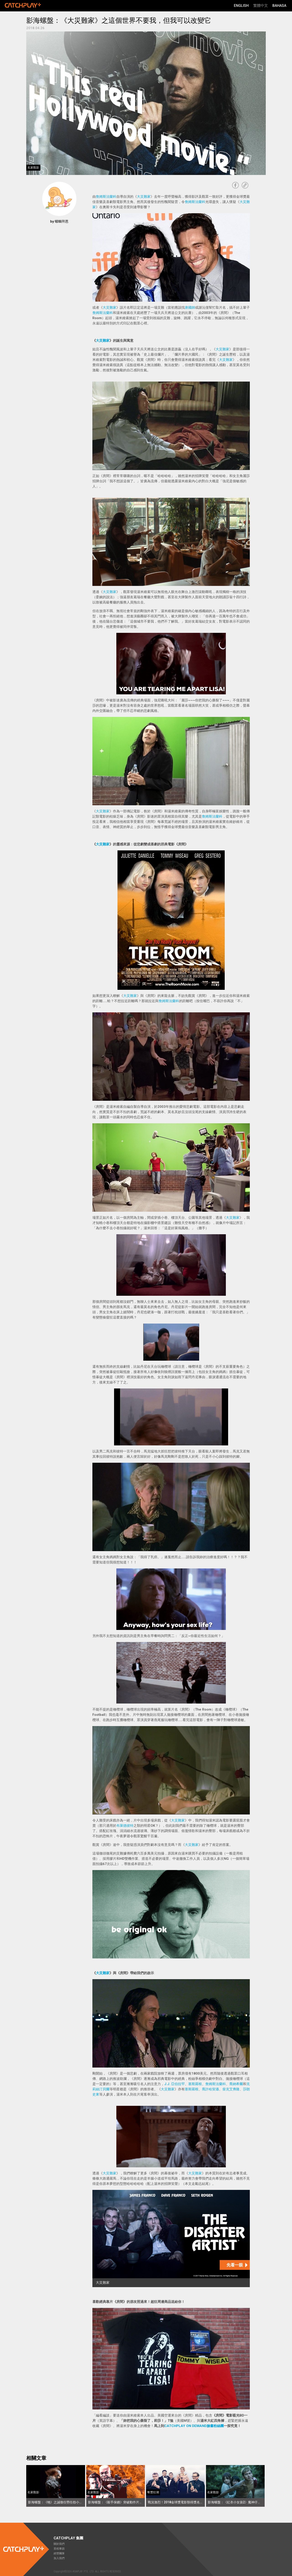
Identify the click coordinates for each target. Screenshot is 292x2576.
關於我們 (59, 2543)
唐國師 (190, 307)
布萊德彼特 (124, 1826)
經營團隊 (59, 2553)
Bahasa (279, 5)
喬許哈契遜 (210, 2089)
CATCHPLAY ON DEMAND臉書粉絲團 (194, 2426)
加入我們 (59, 2558)
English (241, 5)
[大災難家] (171, 2238)
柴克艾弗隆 (231, 2089)
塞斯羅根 (195, 2084)
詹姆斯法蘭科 (106, 197)
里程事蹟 (59, 2548)
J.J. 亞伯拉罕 (174, 2084)
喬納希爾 (236, 2084)
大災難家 (144, 197)
